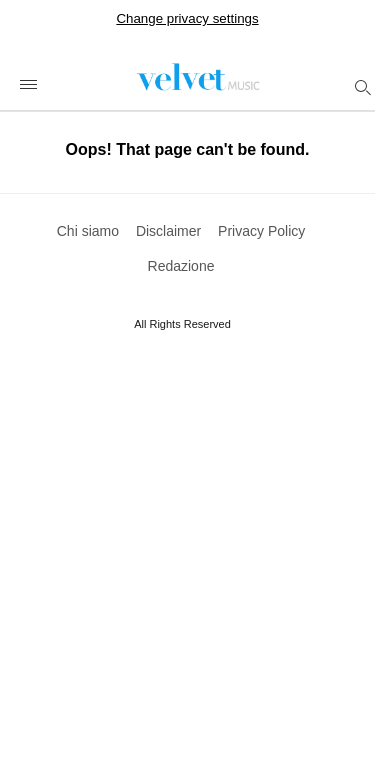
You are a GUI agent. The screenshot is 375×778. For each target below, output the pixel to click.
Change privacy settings (187, 18)
